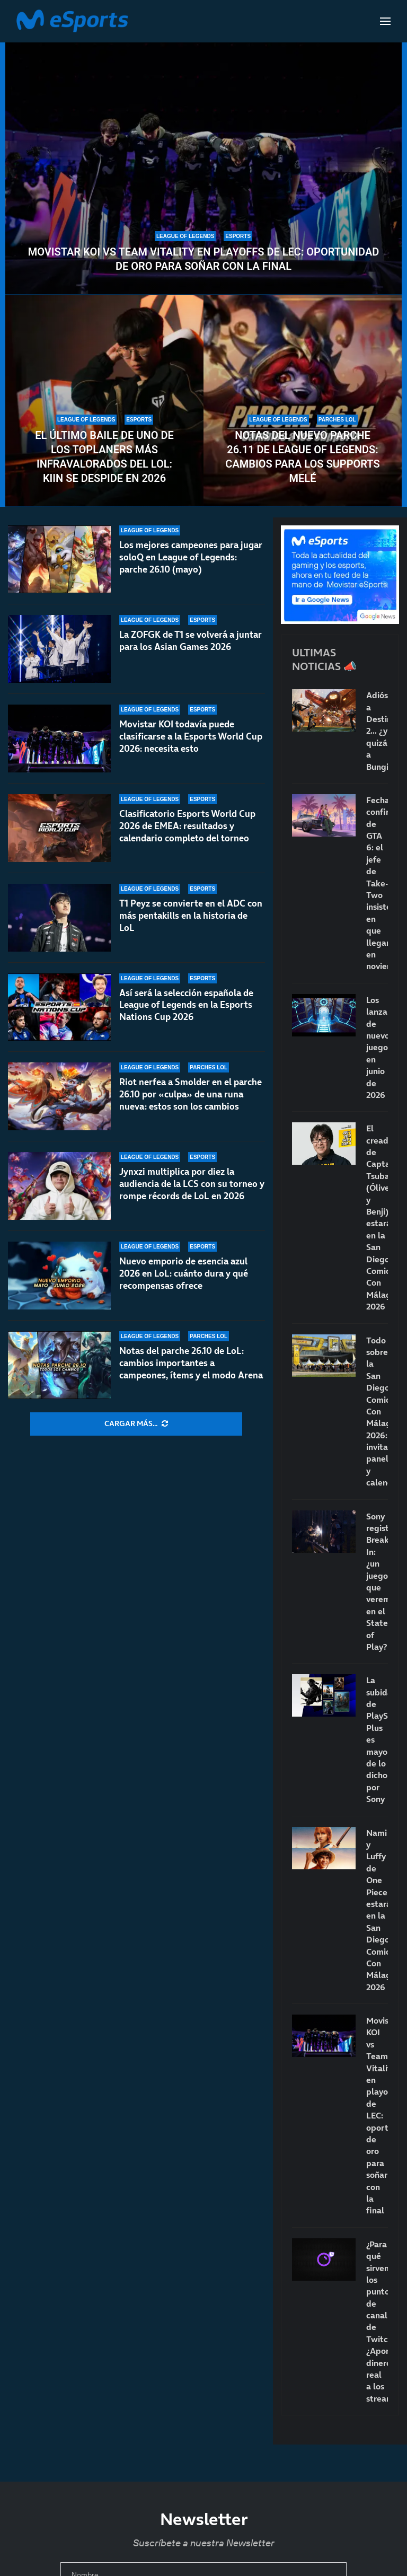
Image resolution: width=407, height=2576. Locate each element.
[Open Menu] (385, 21)
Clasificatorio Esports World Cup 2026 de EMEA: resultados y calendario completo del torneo (187, 826)
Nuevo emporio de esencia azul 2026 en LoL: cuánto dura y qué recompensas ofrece (183, 1273)
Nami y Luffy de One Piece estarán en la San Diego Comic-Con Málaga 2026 (377, 1910)
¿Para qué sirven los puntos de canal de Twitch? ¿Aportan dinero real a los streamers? (377, 2321)
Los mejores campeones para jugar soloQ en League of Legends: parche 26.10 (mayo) (190, 557)
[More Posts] (136, 1424)
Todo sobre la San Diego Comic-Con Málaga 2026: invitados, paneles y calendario (377, 1411)
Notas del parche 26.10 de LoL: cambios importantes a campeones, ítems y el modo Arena (191, 1363)
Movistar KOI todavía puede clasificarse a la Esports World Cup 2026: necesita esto (190, 736)
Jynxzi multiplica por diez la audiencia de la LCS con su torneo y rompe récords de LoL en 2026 (191, 1191)
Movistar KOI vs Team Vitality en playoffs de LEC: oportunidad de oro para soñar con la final (203, 258)
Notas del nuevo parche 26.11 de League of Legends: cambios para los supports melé (302, 457)
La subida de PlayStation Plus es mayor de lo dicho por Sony (377, 1739)
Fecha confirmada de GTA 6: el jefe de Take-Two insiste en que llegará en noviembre (377, 883)
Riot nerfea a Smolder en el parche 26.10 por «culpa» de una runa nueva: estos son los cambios (190, 1099)
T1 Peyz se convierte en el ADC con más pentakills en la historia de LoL (190, 915)
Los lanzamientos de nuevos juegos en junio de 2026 (377, 1047)
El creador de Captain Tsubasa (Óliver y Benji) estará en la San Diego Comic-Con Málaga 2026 (377, 1217)
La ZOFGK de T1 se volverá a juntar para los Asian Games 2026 (190, 640)
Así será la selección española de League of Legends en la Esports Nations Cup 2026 (186, 1011)
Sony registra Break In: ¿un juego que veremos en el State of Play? (377, 1581)
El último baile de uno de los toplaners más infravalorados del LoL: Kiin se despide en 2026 (104, 457)
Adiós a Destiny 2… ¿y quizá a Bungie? (377, 730)
